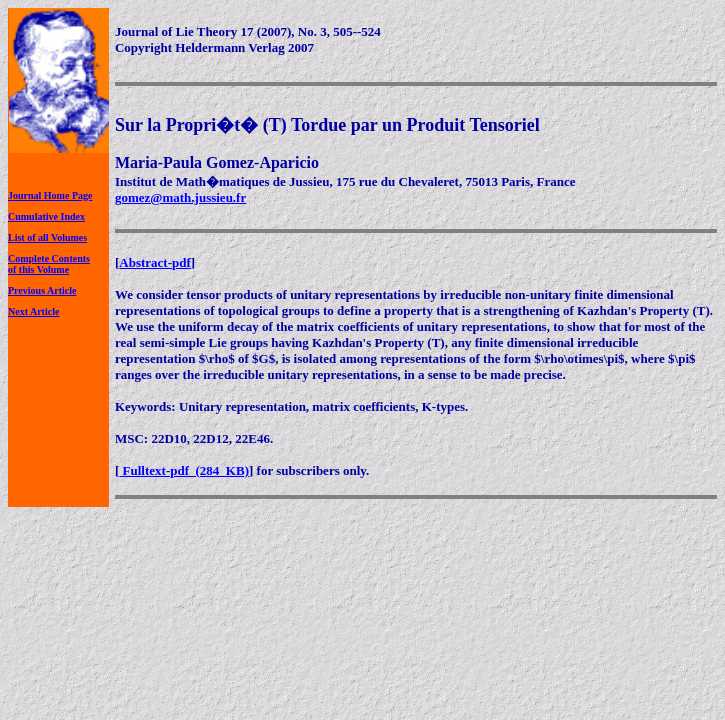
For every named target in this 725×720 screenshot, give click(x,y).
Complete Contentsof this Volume (49, 264)
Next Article (33, 311)
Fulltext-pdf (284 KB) (184, 470)
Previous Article (42, 290)
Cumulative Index (46, 216)
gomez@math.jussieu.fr (180, 197)
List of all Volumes (47, 237)
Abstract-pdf (155, 262)
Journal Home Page (50, 195)
